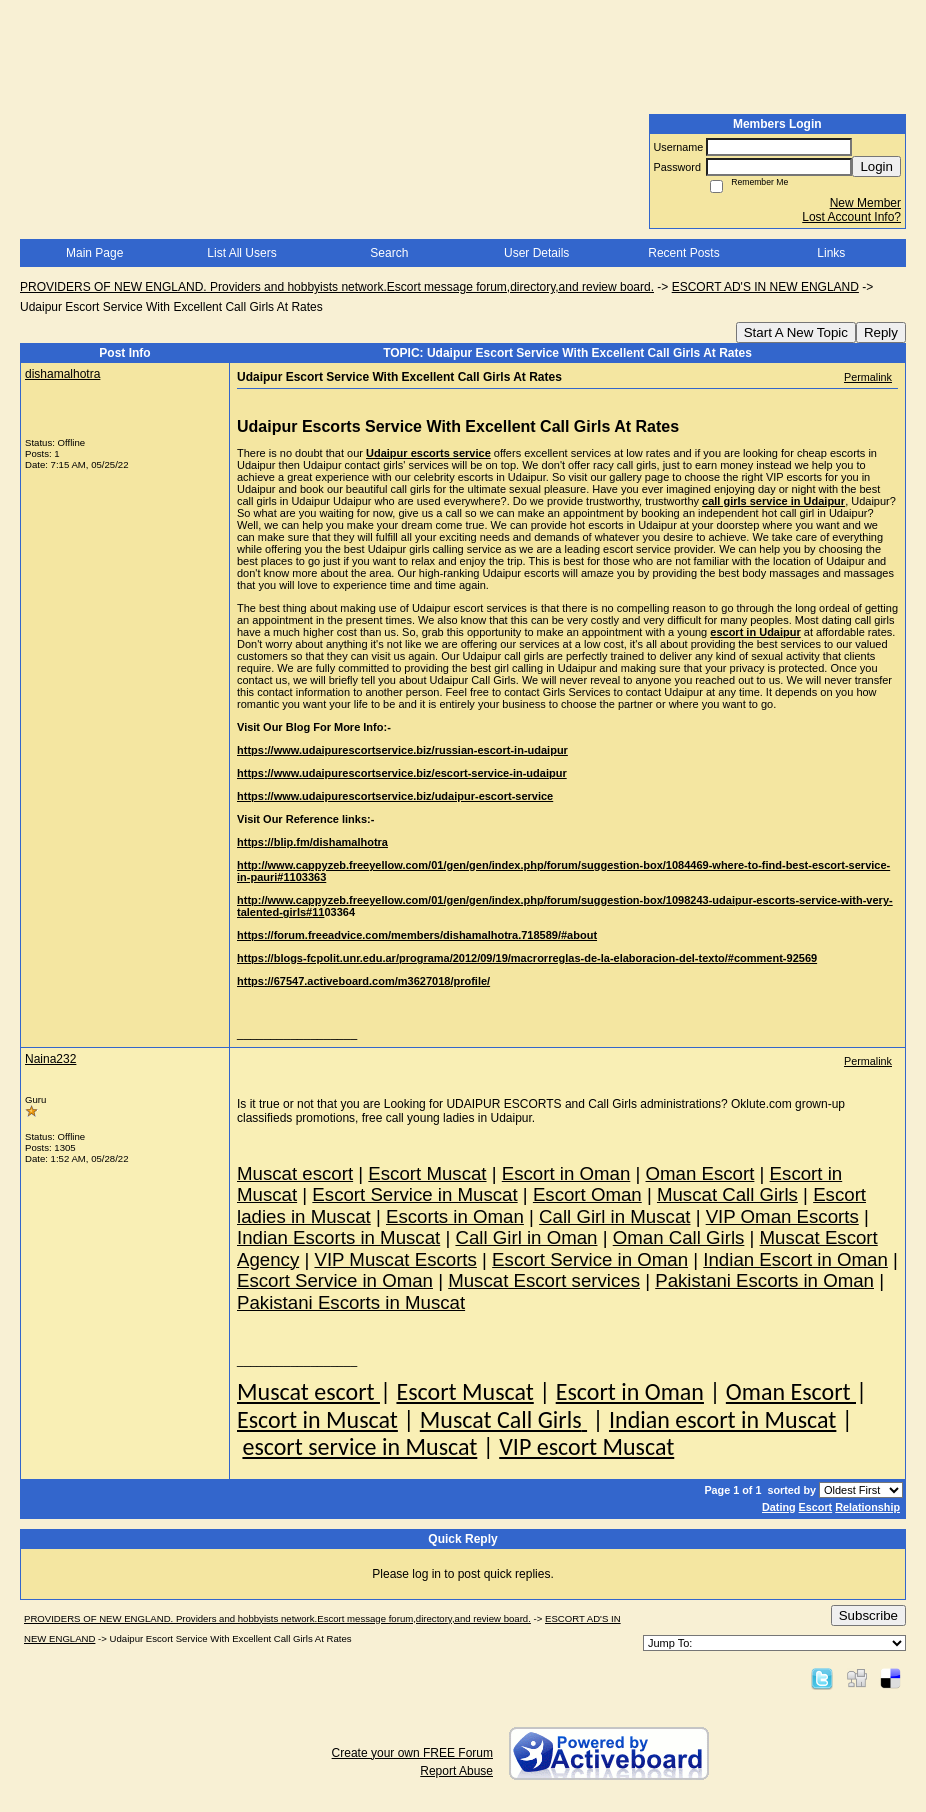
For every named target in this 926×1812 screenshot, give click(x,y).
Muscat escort (308, 1391)
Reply (881, 332)
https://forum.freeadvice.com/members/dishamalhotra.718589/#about (417, 935)
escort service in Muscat (359, 1446)
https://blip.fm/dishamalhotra (312, 842)
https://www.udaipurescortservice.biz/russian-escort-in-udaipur (402, 750)
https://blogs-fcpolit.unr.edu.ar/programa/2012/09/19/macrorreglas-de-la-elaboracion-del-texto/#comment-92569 (527, 958)
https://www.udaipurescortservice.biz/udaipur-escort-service (395, 796)
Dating (779, 1507)
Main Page (94, 253)
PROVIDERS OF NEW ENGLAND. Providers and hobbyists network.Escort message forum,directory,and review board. (337, 287)
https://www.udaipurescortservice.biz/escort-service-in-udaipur (402, 773)
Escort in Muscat (317, 1419)
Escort (816, 1507)
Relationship (867, 1507)
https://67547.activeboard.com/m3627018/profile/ (363, 981)
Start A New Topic (796, 332)
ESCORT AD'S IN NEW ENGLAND (765, 287)
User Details (536, 253)
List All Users (241, 253)
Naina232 (50, 1059)
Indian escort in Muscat (722, 1419)
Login (876, 166)
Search (389, 253)
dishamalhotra (62, 374)
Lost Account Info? (851, 217)
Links (831, 253)
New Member (865, 203)
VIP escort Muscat (586, 1446)
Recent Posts (683, 253)
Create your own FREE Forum (412, 1753)
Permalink (868, 377)
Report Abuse (456, 1771)
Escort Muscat (464, 1391)
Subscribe (868, 1615)
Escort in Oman (630, 1391)
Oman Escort (791, 1391)
